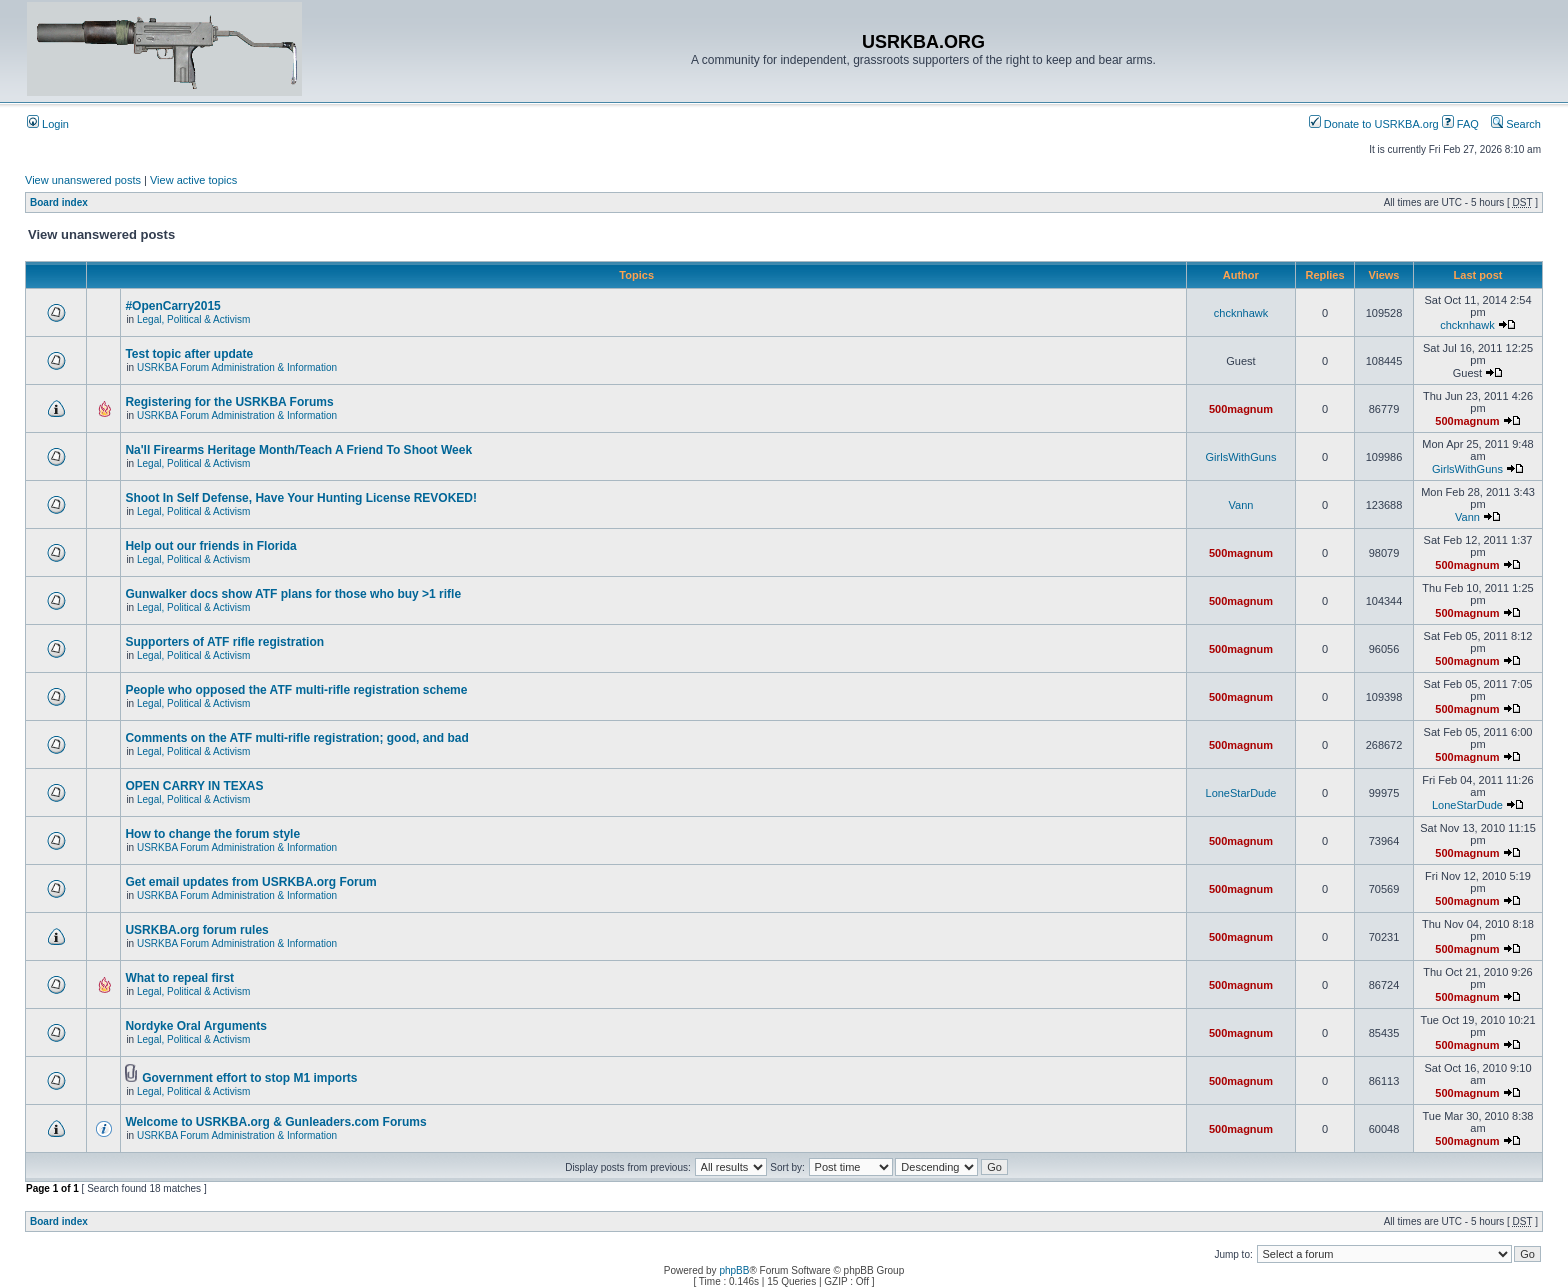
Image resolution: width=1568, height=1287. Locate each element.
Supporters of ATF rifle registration (224, 642)
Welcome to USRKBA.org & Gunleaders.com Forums (275, 1122)
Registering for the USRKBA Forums (229, 402)
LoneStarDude (1241, 793)
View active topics (193, 180)
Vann (1241, 505)
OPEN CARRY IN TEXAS (194, 786)
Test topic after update (189, 354)
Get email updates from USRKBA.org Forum (250, 882)
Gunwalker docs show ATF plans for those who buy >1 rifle (293, 594)
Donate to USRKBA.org (1374, 124)
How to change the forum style (212, 834)
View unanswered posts (83, 180)
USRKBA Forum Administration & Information (237, 367)
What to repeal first (179, 978)
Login (48, 124)
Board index (59, 202)
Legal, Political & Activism (193, 319)
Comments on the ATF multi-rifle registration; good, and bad (296, 738)
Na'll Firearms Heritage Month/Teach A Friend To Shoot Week (298, 450)
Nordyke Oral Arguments (196, 1026)
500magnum (1241, 409)
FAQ (1460, 124)
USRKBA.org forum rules (196, 930)
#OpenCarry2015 (172, 306)
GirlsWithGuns (1241, 457)
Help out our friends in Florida (210, 546)
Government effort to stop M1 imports (249, 1078)
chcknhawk (1241, 313)
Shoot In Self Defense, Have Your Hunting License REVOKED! (301, 498)
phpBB (734, 1270)
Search (1516, 124)
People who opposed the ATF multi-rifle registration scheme (296, 690)
